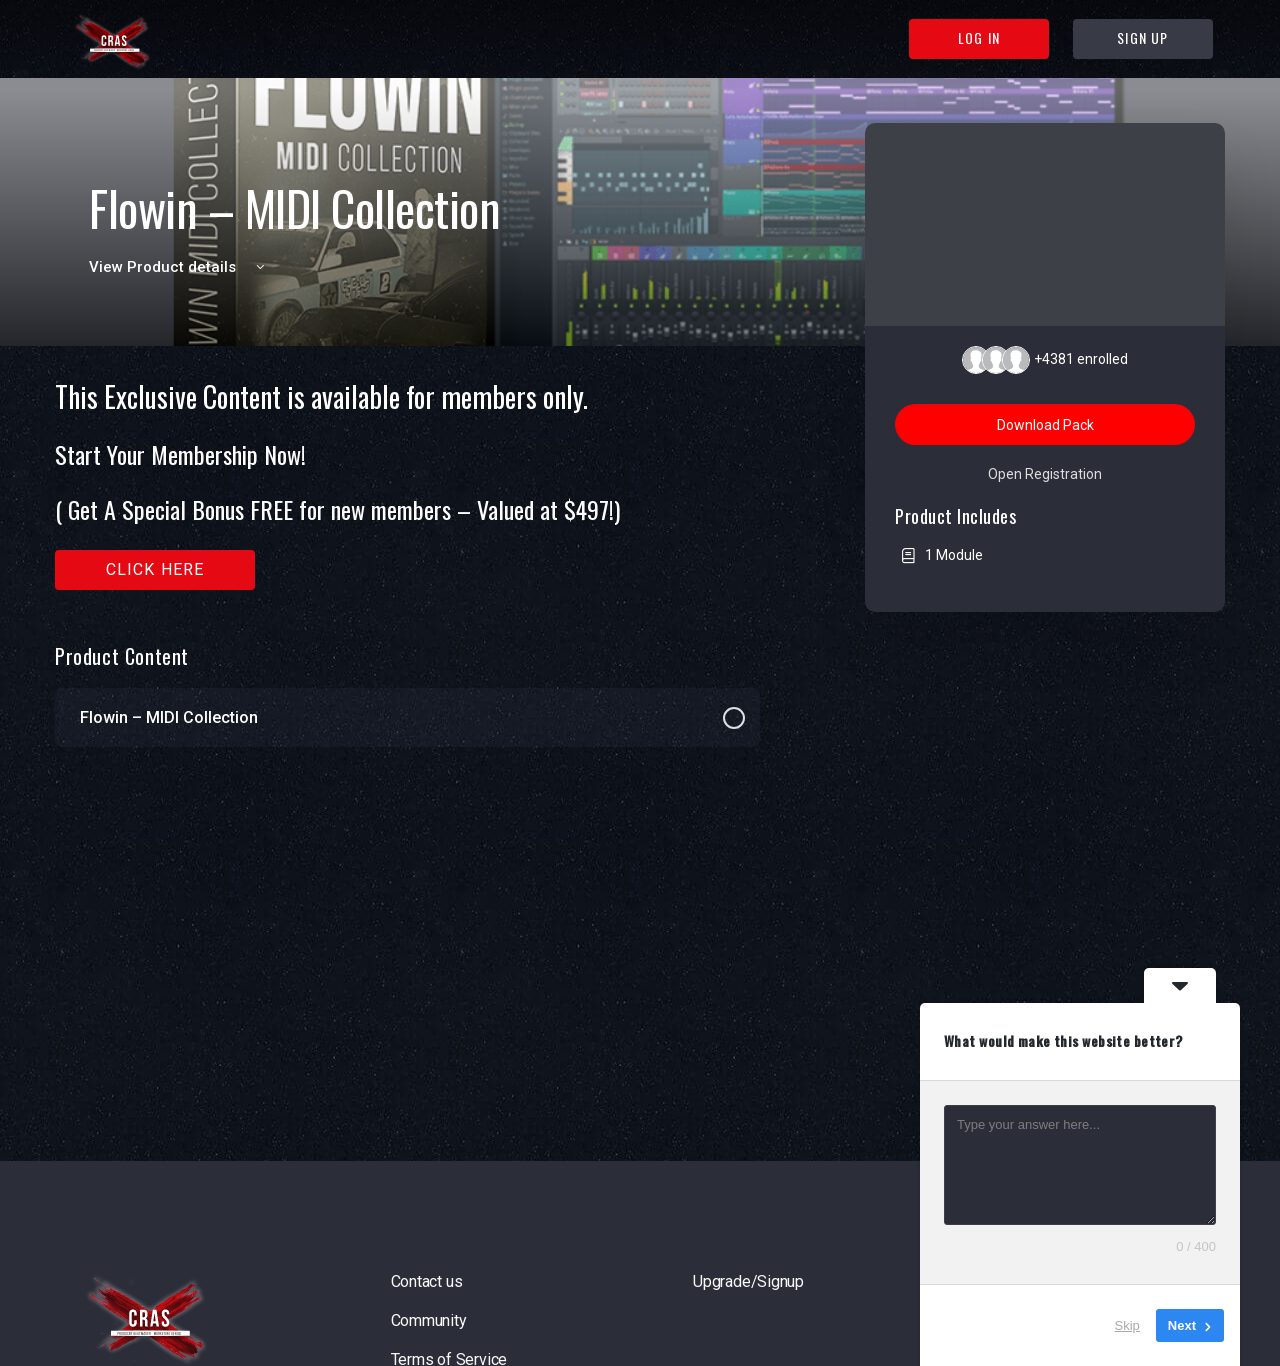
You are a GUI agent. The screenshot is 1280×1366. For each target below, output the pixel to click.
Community (429, 1320)
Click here (155, 569)
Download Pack (1045, 425)
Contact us (427, 1281)
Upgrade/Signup (748, 1281)
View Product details (180, 267)
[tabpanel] (407, 485)
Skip (1127, 1325)
